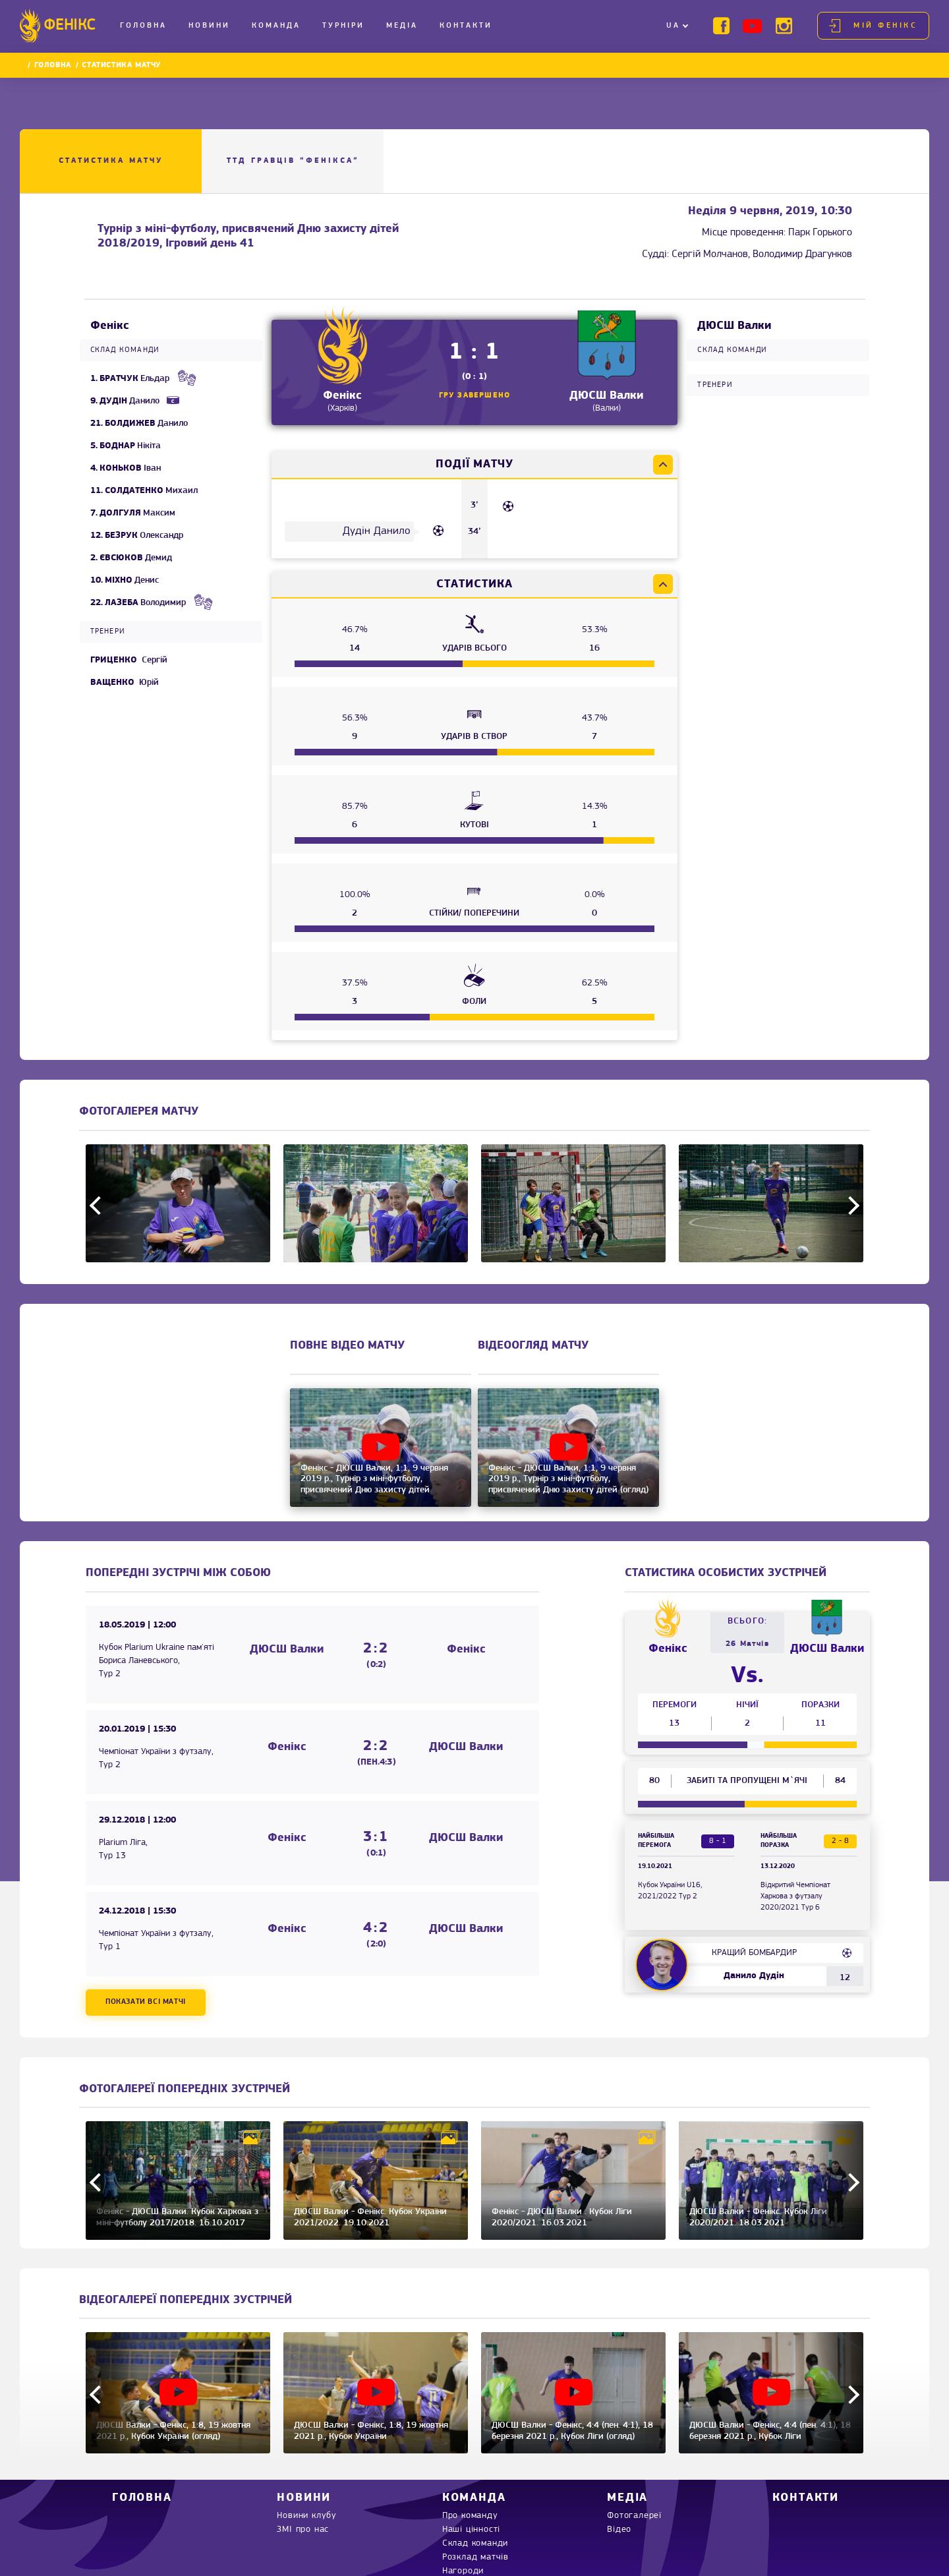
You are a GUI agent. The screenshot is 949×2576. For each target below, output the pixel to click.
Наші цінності (471, 2529)
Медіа (402, 26)
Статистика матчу (111, 161)
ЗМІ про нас (303, 2529)
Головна (143, 26)
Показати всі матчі (145, 2002)
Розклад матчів (475, 2557)
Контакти (466, 26)
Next (850, 1205)
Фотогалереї (634, 2516)
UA (673, 26)
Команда (276, 26)
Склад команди (475, 2543)
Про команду (470, 2516)
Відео (619, 2529)
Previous (99, 1205)
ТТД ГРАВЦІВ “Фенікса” (293, 161)
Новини (209, 26)
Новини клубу (307, 2516)
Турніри (343, 26)
